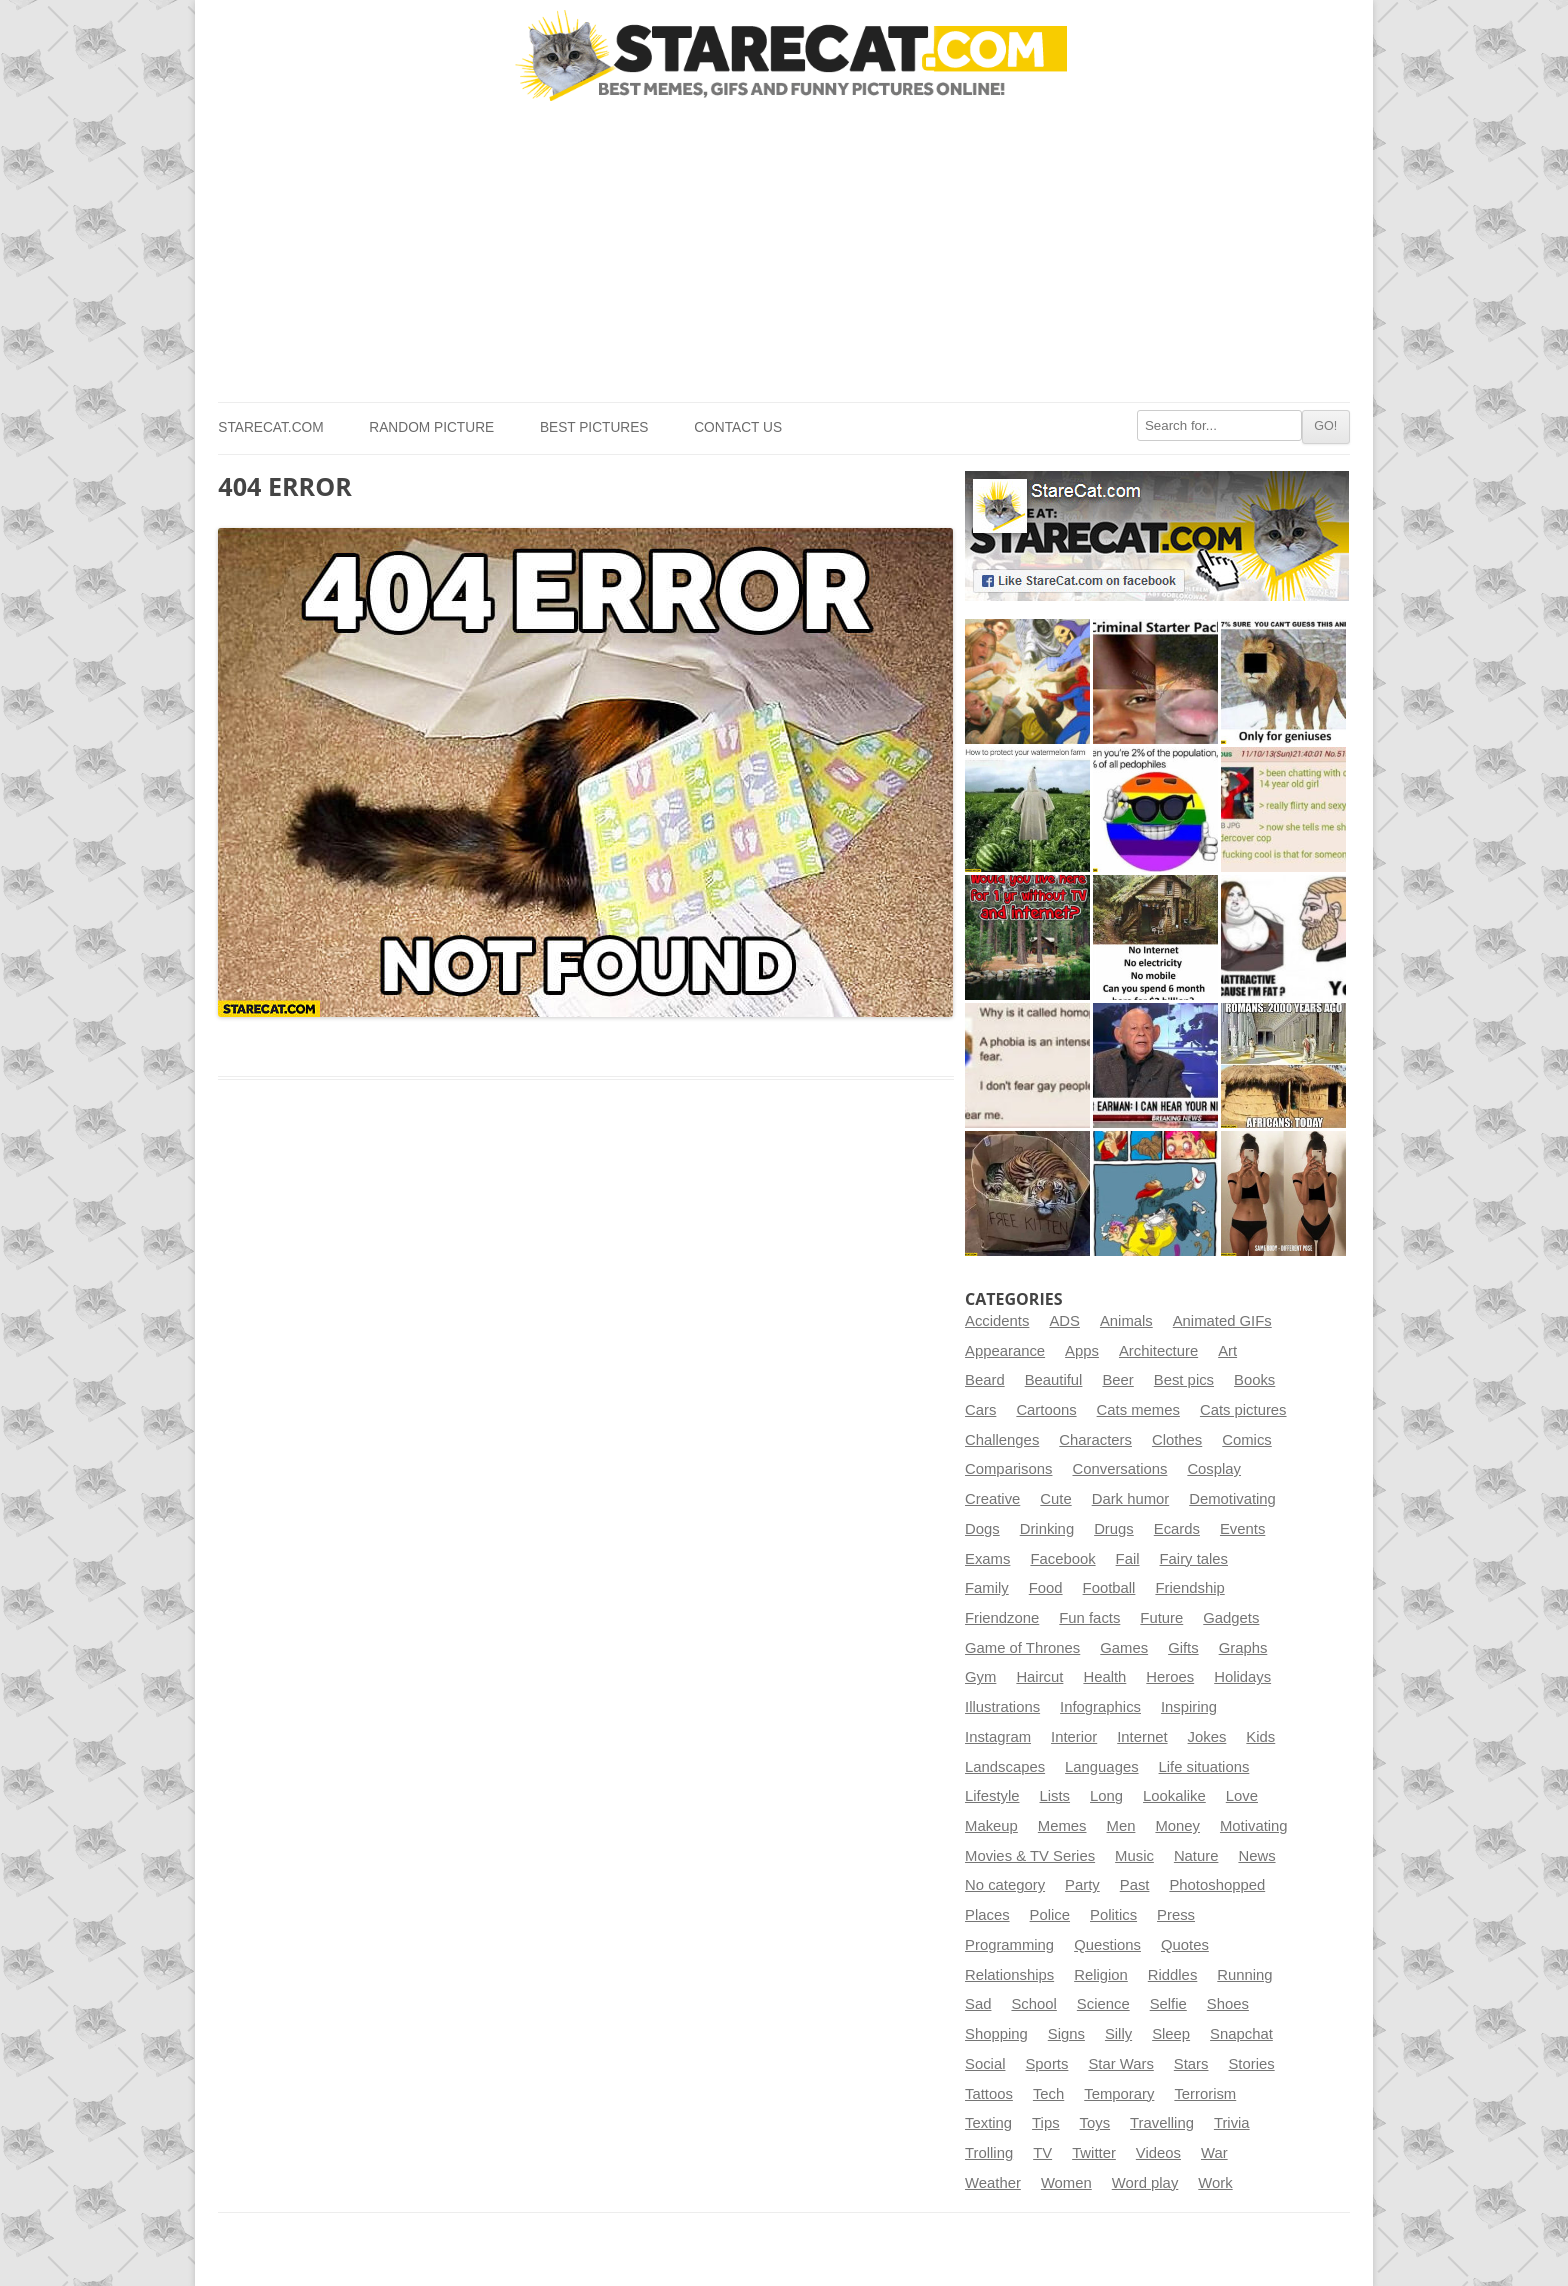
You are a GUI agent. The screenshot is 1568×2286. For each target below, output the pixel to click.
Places (987, 1915)
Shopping (996, 2034)
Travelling (1162, 2123)
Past (1135, 1885)
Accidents (997, 1321)
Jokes (1207, 1737)
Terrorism (1205, 2094)
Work (1215, 2183)
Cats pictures (1243, 1410)
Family (987, 1588)
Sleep (1171, 2034)
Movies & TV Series (1030, 1856)
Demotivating (1232, 1499)
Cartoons (1046, 1410)
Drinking (1047, 1529)
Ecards (1177, 1529)
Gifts (1183, 1648)
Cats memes (1138, 1410)
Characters (1095, 1440)
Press (1176, 1915)
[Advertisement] (783, 252)
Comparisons (1008, 1469)
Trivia (1232, 2123)
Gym (980, 1677)
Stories (1251, 2064)
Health (1104, 1677)
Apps (1082, 1351)
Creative (992, 1499)
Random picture (431, 427)
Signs (1066, 2034)
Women (1066, 2183)
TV (1042, 2153)
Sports (1046, 2064)
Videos (1158, 2153)
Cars (980, 1410)
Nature (1196, 1856)
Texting (988, 2123)
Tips (1046, 2123)
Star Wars (1120, 2064)
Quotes (1185, 1945)
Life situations (1204, 1767)
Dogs (982, 1529)
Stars (1191, 2064)
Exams (987, 1559)
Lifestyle (992, 1796)
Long (1106, 1796)
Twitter (1094, 2153)
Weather (993, 2183)
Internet (1142, 1737)
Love (1242, 1796)
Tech (1048, 2094)
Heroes (1170, 1677)
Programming (1009, 1945)
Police (1050, 1915)
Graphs (1243, 1648)
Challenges (1002, 1440)
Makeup (991, 1826)
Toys (1095, 2123)
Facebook (1062, 1559)
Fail (1128, 1559)
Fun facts (1089, 1618)
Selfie (1168, 2004)
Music (1134, 1856)
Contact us (738, 427)
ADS (1064, 1321)
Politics (1113, 1915)
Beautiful (1054, 1380)
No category (1005, 1885)
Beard (985, 1380)
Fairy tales (1194, 1559)
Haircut (1039, 1677)
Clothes (1177, 1440)
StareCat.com (270, 427)
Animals (1126, 1321)
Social (985, 2064)
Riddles (1173, 1975)
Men (1121, 1826)
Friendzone (1002, 1618)
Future (1161, 1618)
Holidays (1242, 1677)
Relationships (1009, 1975)
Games (1124, 1648)
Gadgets (1231, 1618)
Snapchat (1241, 2034)
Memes (1062, 1826)
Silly (1118, 2034)
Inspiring (1189, 1707)
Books (1254, 1380)
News (1256, 1856)
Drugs (1114, 1529)
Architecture (1158, 1351)
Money (1177, 1826)
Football (1109, 1588)
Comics (1246, 1440)
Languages (1101, 1767)
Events (1242, 1529)
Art (1227, 1351)
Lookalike (1174, 1796)
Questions (1107, 1945)
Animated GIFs (1222, 1321)
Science (1103, 2004)
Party (1082, 1885)
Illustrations (1002, 1707)
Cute (1055, 1499)
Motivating (1254, 1826)
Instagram (998, 1737)
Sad (978, 2004)
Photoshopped (1217, 1885)
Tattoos (989, 2094)
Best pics (1184, 1380)
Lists (1055, 1796)
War (1214, 2153)
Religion (1101, 1975)
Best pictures (594, 427)
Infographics (1100, 1707)
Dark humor (1131, 1499)
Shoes (1228, 2004)
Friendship (1189, 1588)
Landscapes (1005, 1767)
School (1033, 2004)
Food (1046, 1588)
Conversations (1119, 1469)
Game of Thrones (1022, 1648)
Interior (1074, 1737)
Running (1244, 1975)
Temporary (1119, 2094)
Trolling (989, 2153)
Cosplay (1214, 1469)
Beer (1117, 1380)
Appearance (1005, 1351)
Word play (1145, 2183)
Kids (1260, 1737)
